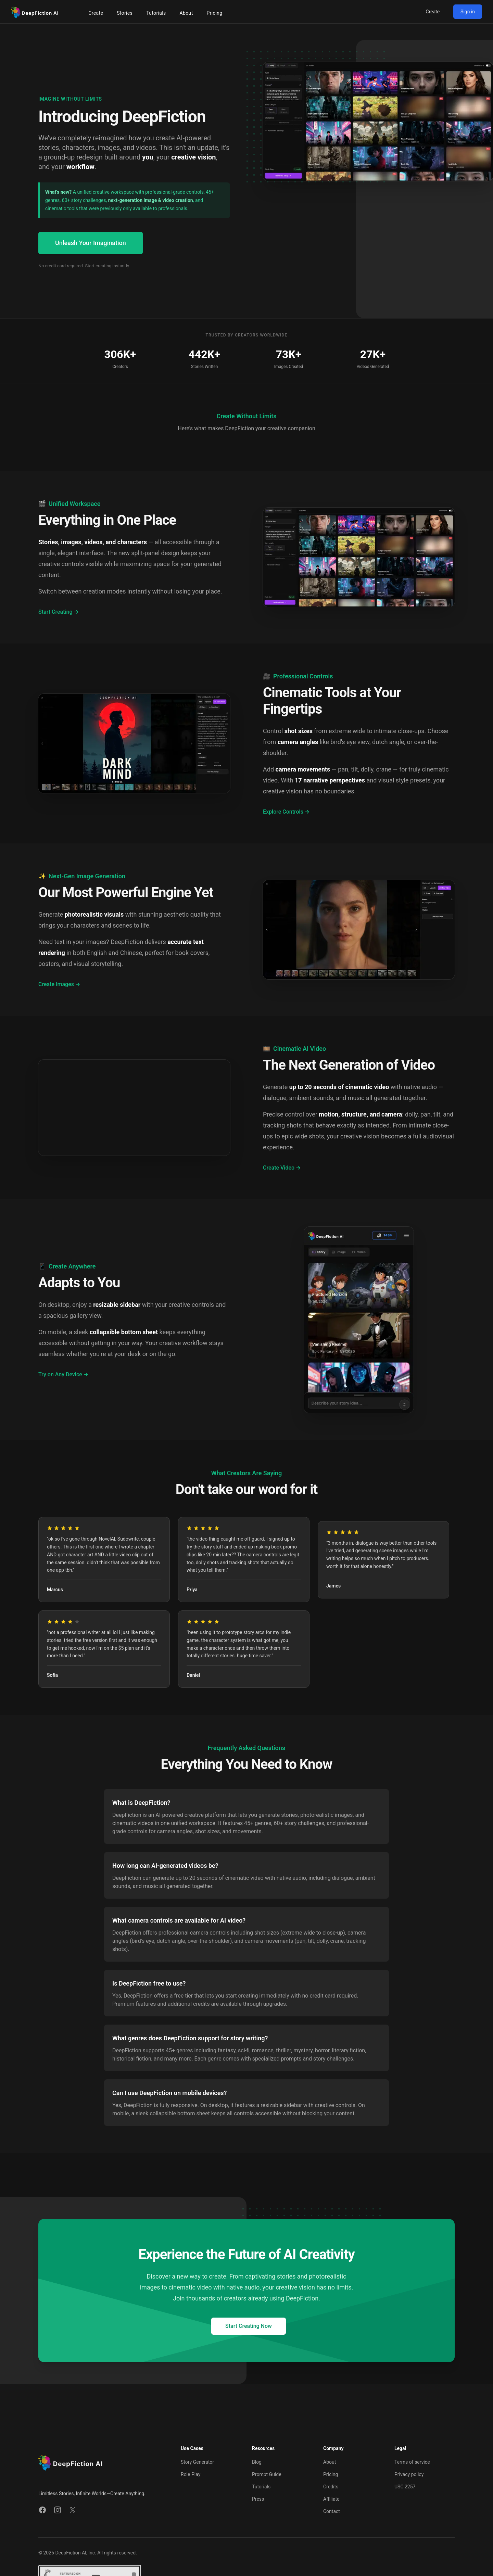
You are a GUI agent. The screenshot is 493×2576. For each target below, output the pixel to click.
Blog (257, 2462)
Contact (331, 2511)
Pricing (330, 2474)
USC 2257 (404, 2486)
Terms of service (412, 2462)
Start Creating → (58, 612)
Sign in (467, 11)
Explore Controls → (286, 811)
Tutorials (261, 2486)
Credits (330, 2486)
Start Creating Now (248, 2326)
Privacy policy (409, 2474)
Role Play (190, 2474)
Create (433, 11)
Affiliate (331, 2499)
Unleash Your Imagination (90, 242)
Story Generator (197, 2462)
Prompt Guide (266, 2474)
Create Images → (59, 984)
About (329, 2462)
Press (258, 2499)
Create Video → (282, 1167)
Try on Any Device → (63, 1374)
